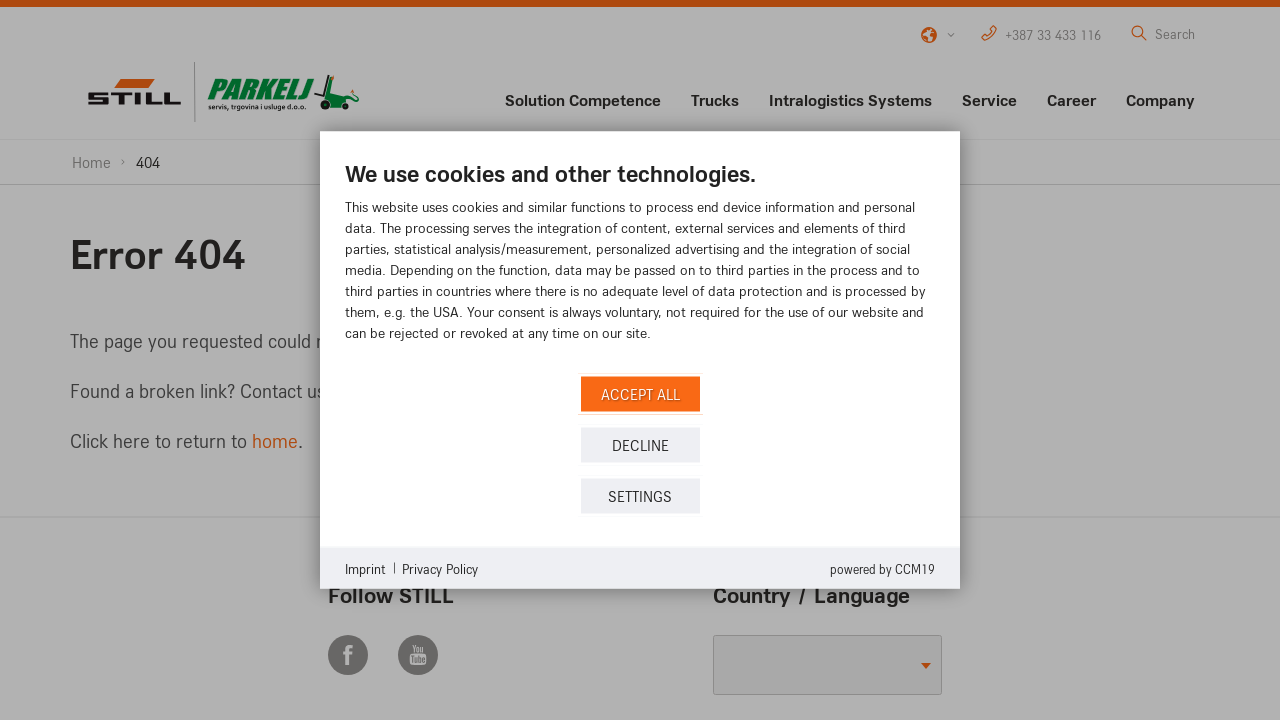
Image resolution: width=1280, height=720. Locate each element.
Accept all (640, 393)
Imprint (365, 567)
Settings (640, 495)
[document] (640, 265)
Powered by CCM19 (882, 569)
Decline (640, 444)
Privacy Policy (440, 567)
